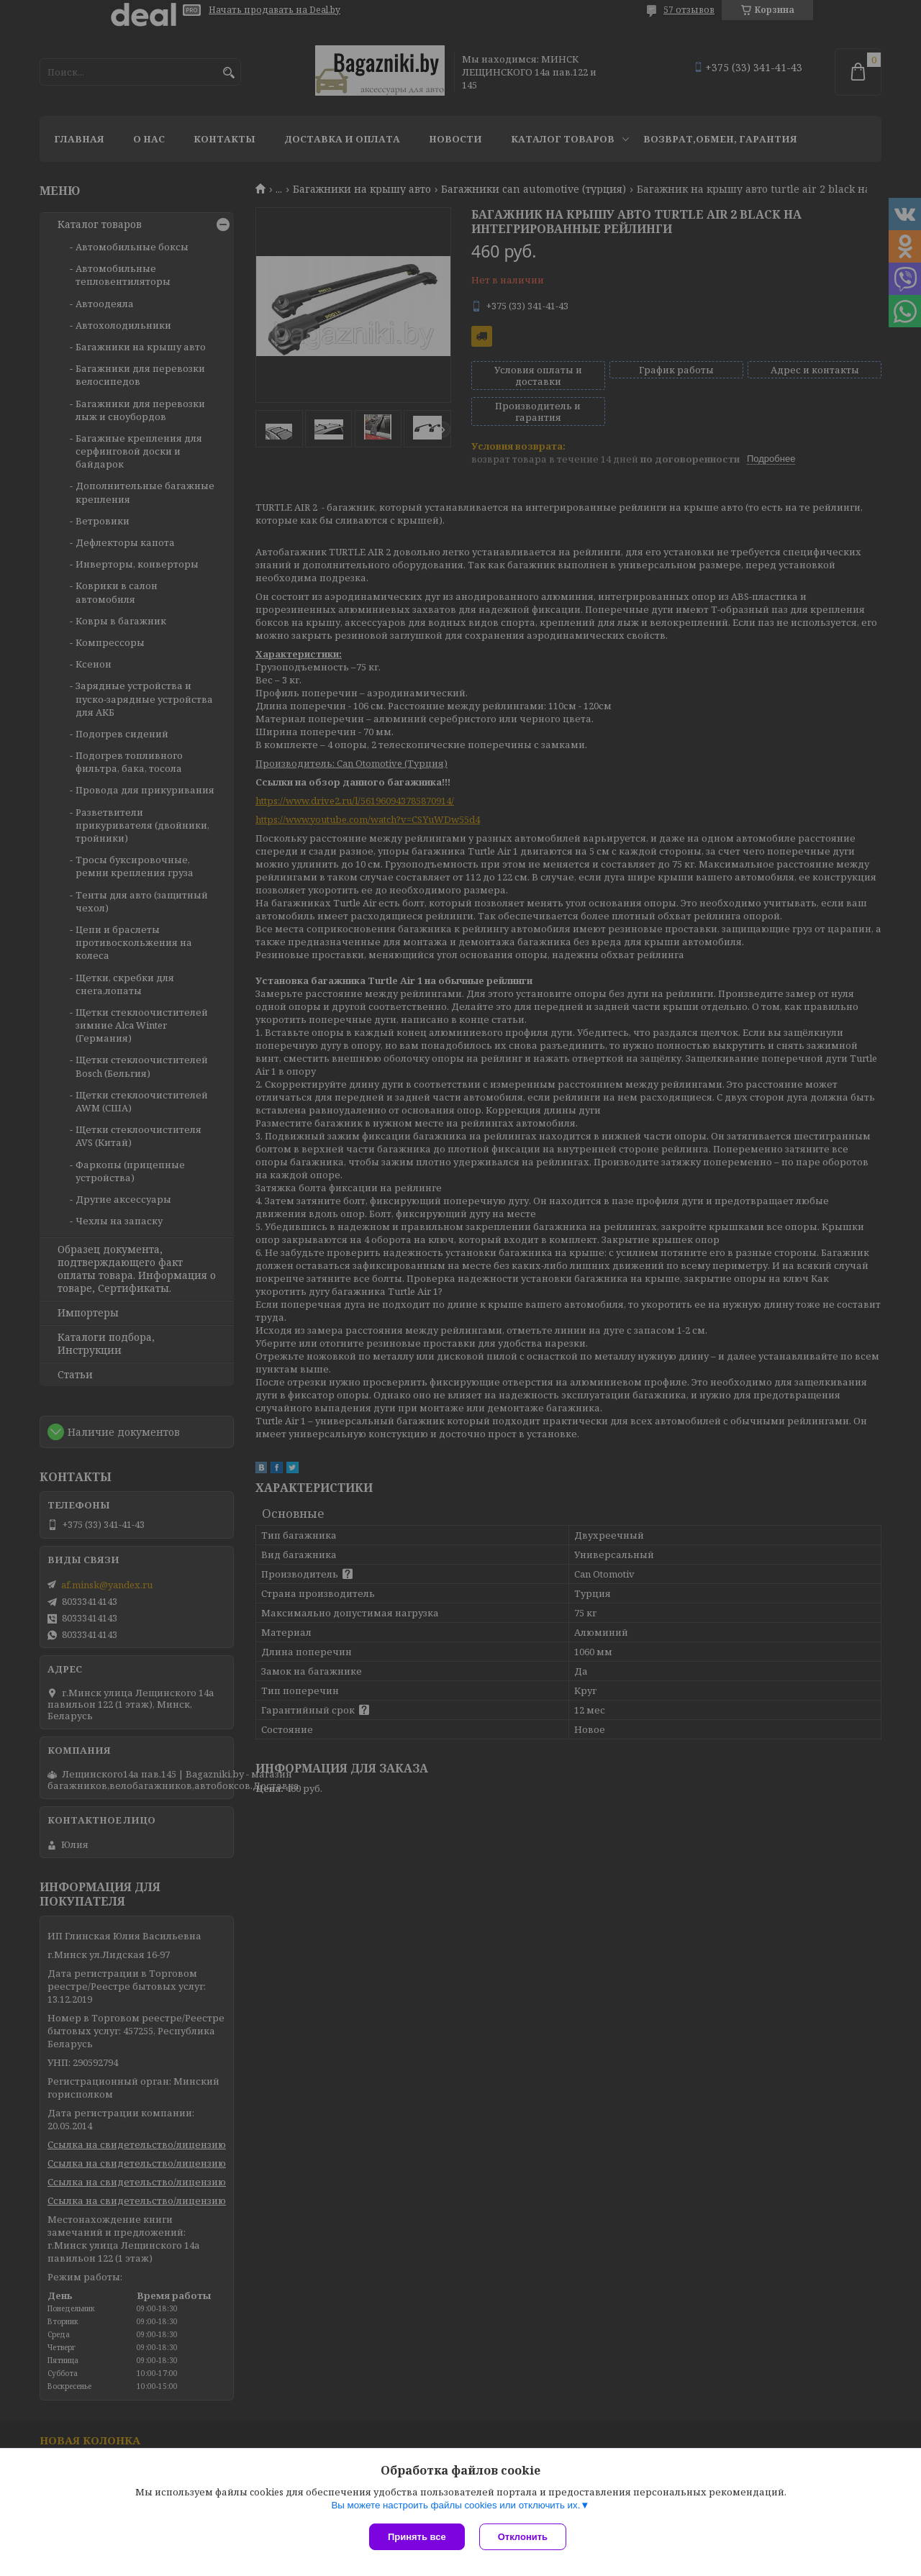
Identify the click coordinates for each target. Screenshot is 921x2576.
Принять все (417, 2536)
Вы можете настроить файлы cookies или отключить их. (455, 2505)
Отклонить (523, 2536)
